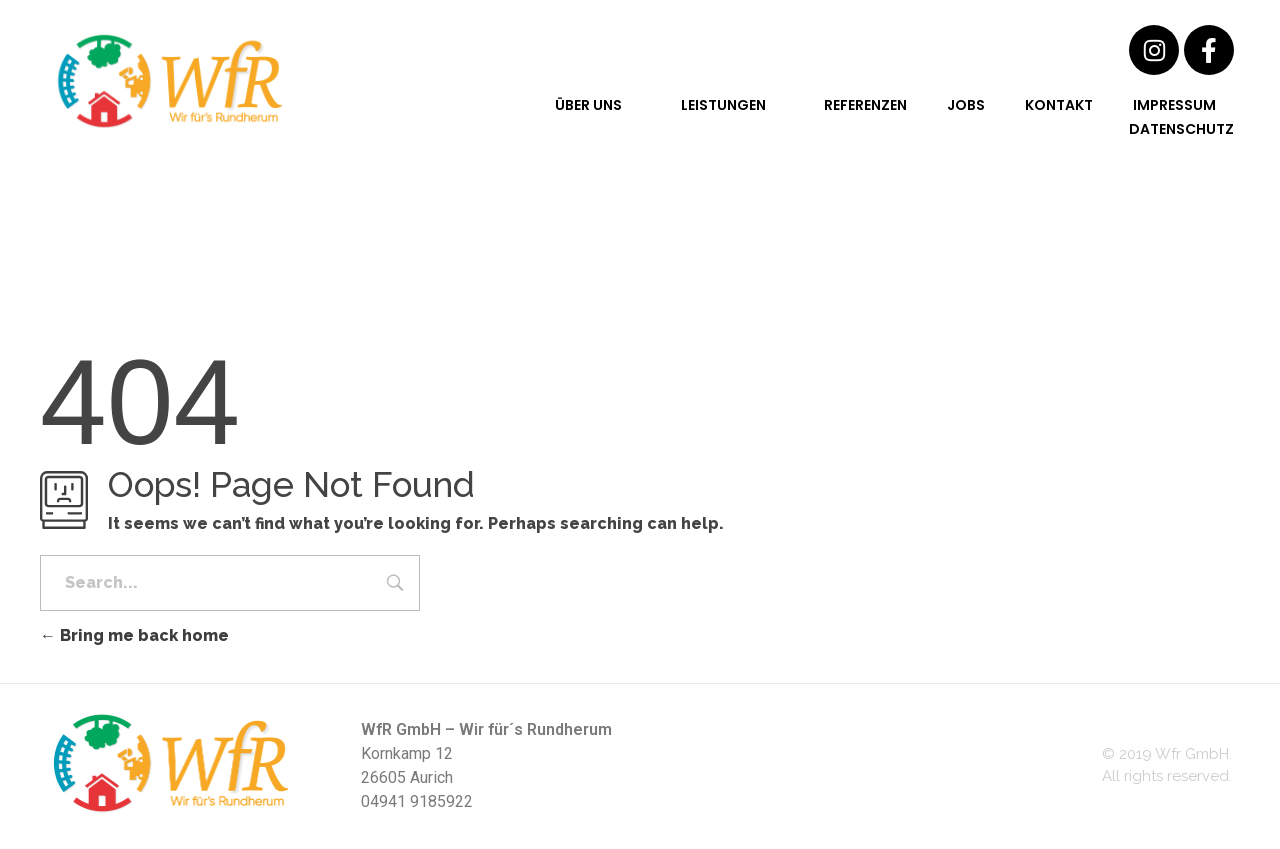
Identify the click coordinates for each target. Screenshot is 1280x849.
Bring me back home (134, 635)
